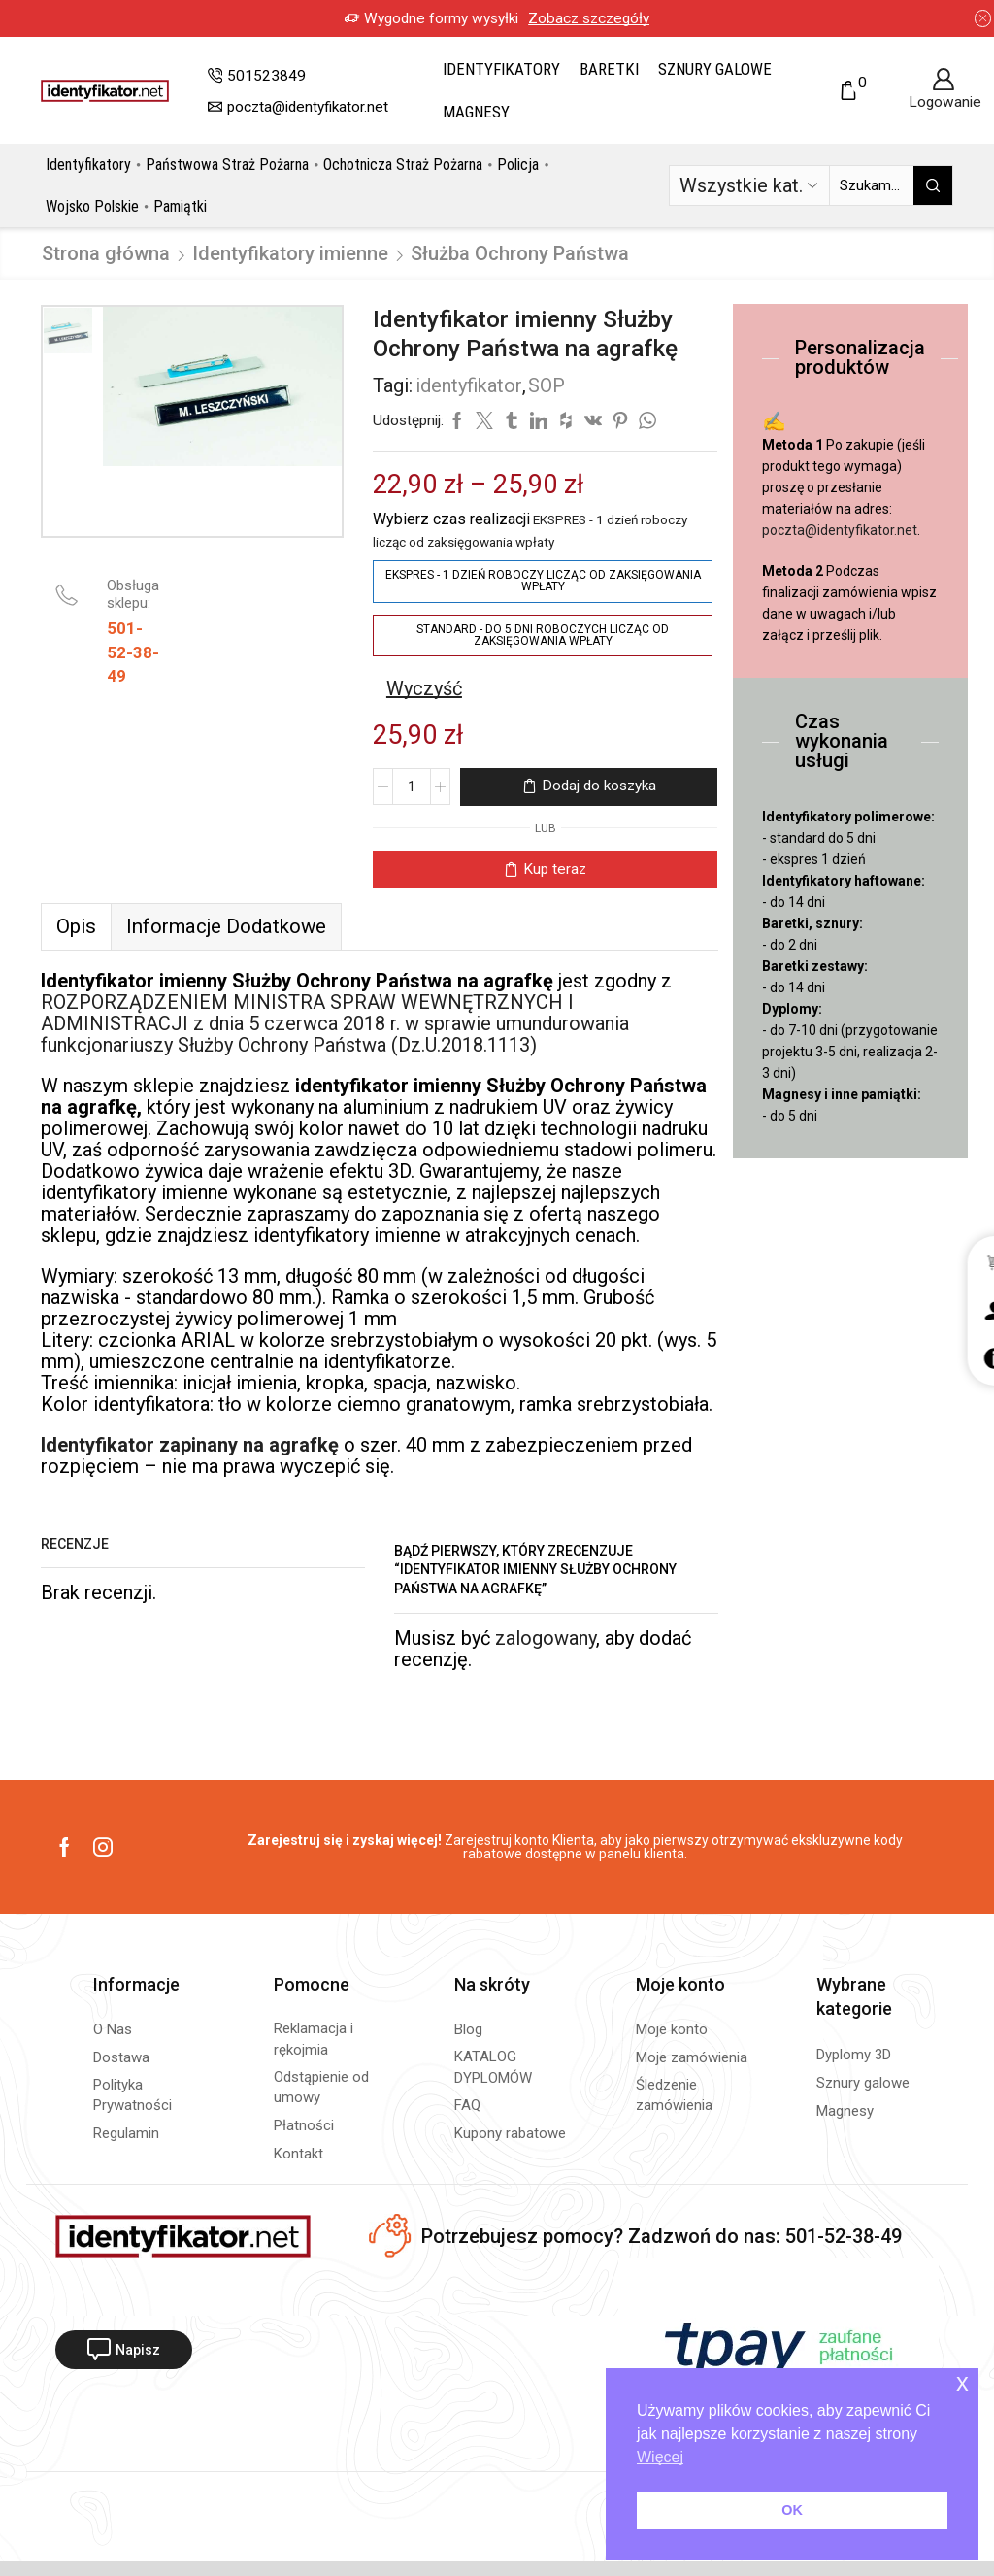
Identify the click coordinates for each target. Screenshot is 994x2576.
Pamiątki (180, 206)
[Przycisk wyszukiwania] (932, 185)
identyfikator (468, 385)
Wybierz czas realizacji (451, 519)
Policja (518, 164)
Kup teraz (554, 869)
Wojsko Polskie (92, 206)
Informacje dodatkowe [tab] (226, 926)
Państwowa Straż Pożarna (227, 164)
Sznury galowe (715, 69)
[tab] (76, 926)
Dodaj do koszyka (599, 785)
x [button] (962, 2382)
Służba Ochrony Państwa (520, 253)
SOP (546, 385)
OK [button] (792, 2510)
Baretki (609, 69)
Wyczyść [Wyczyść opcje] (424, 688)
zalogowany (545, 1638)
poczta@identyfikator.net (839, 530)
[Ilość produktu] (411, 786)
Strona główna (106, 253)
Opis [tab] (76, 926)
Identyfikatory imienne (290, 253)
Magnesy (476, 111)
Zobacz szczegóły (572, 18)
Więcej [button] (660, 2457)
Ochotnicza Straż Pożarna (402, 164)
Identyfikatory (501, 69)
